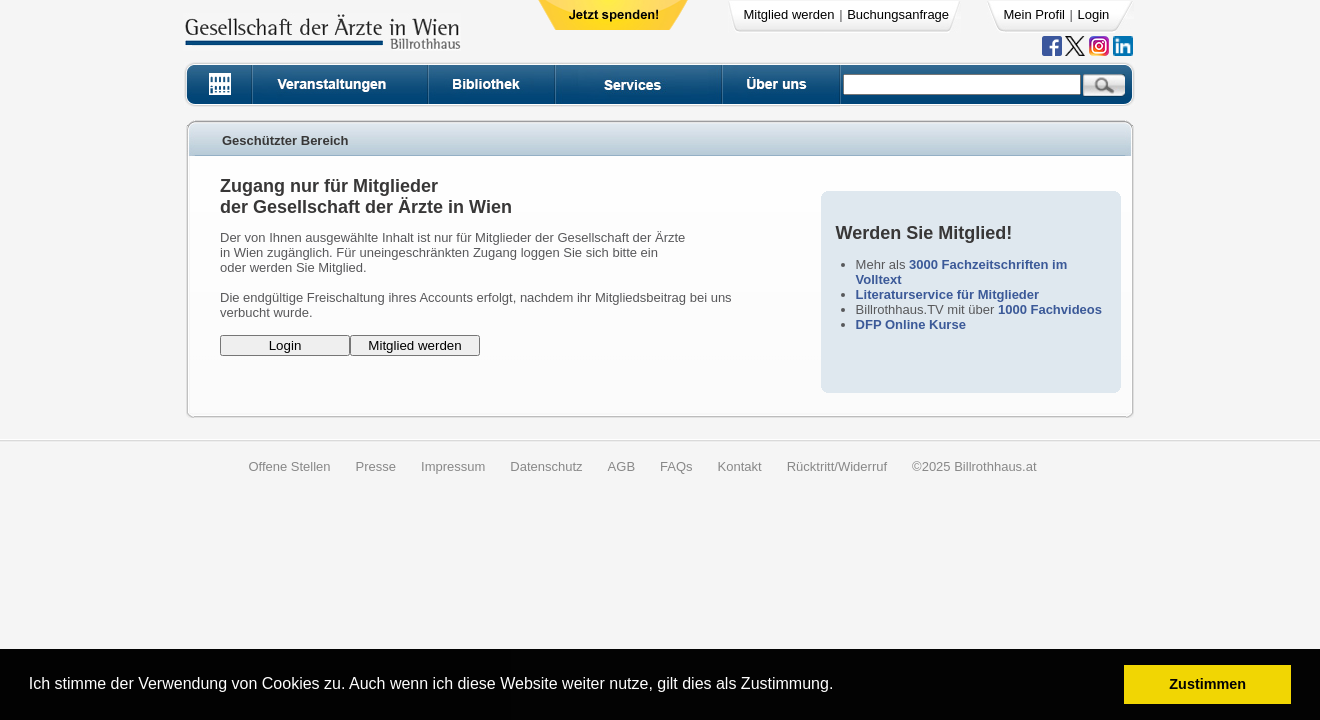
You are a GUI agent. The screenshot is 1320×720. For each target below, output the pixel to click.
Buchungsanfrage (898, 14)
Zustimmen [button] (1207, 684)
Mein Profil (1034, 14)
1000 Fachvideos (1050, 309)
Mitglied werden (789, 14)
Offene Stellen (289, 466)
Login (1094, 14)
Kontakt (740, 466)
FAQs (676, 466)
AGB (621, 466)
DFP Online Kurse (911, 324)
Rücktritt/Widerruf (837, 466)
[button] (840, 686)
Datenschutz (546, 466)
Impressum (453, 466)
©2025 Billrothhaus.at (974, 466)
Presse (376, 466)
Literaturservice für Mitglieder (948, 294)
